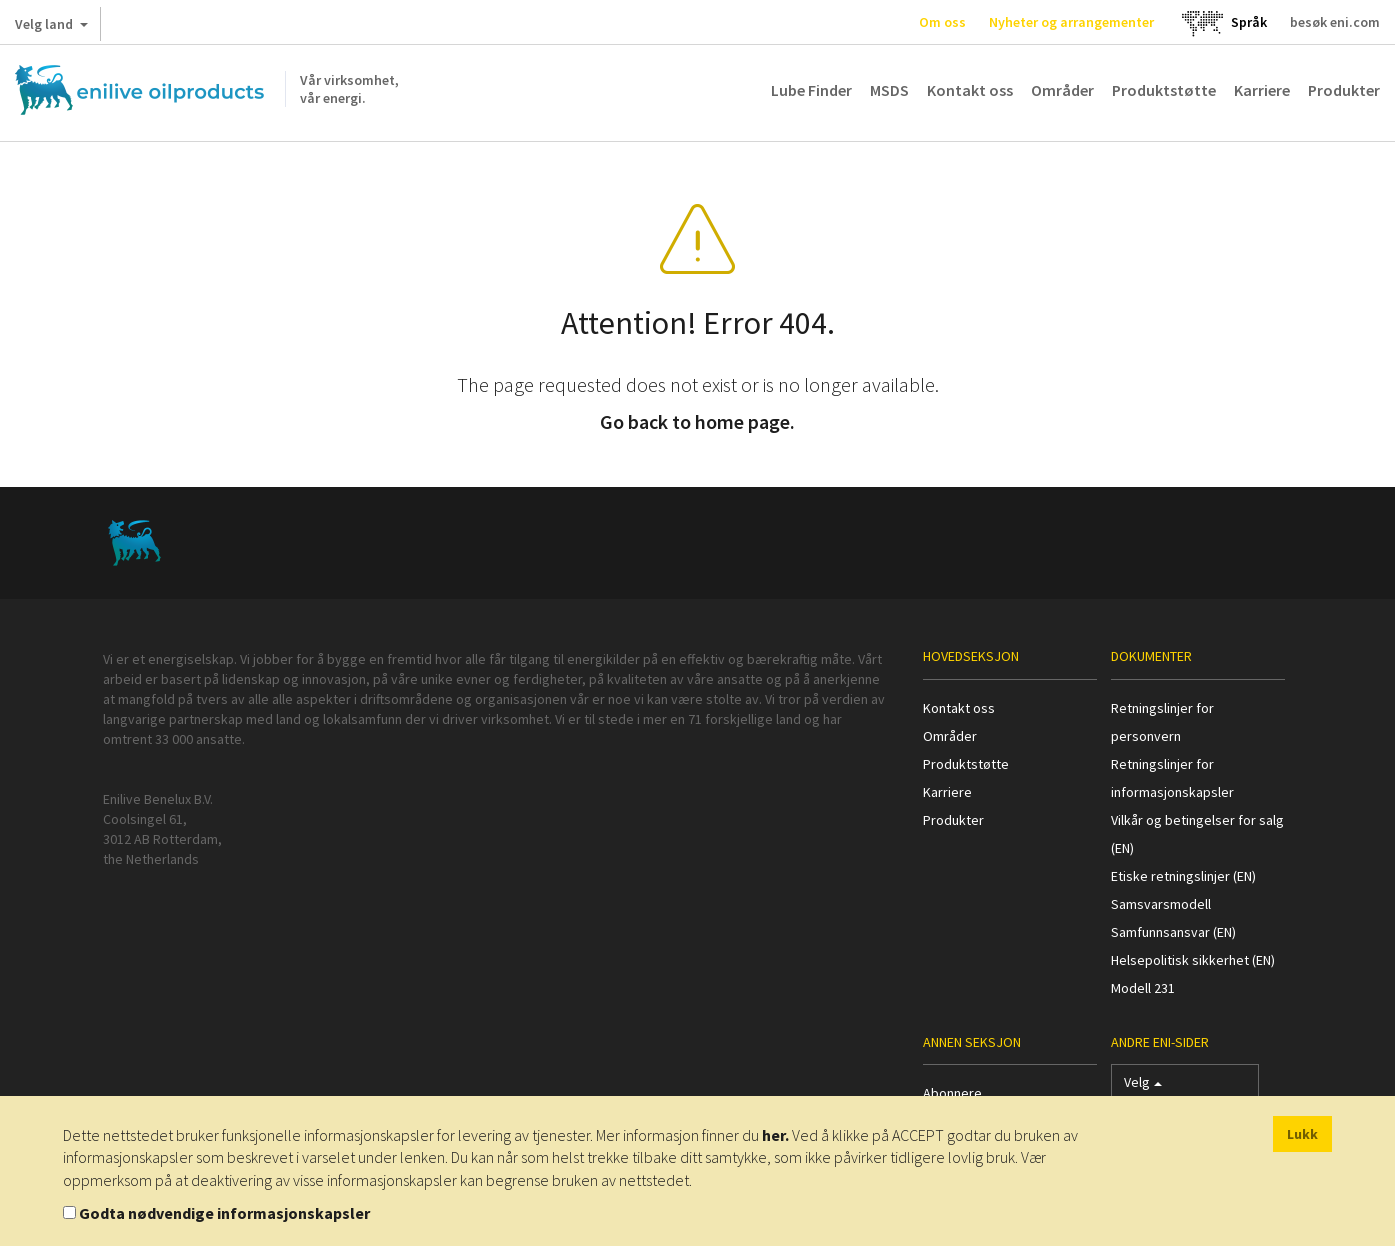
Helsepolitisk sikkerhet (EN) (1193, 960)
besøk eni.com (1335, 22)
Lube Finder (811, 90)
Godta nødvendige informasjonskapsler (224, 1213)
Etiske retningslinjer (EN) (1183, 876)
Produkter (1344, 90)
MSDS (889, 90)
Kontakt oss (970, 90)
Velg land (51, 28)
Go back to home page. (697, 421)
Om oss (942, 22)
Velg (1143, 1086)
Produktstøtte (1164, 90)
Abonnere (952, 1093)
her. (775, 1135)
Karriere (1262, 90)
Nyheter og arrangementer (1071, 22)
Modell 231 (1143, 988)
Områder (1062, 90)
